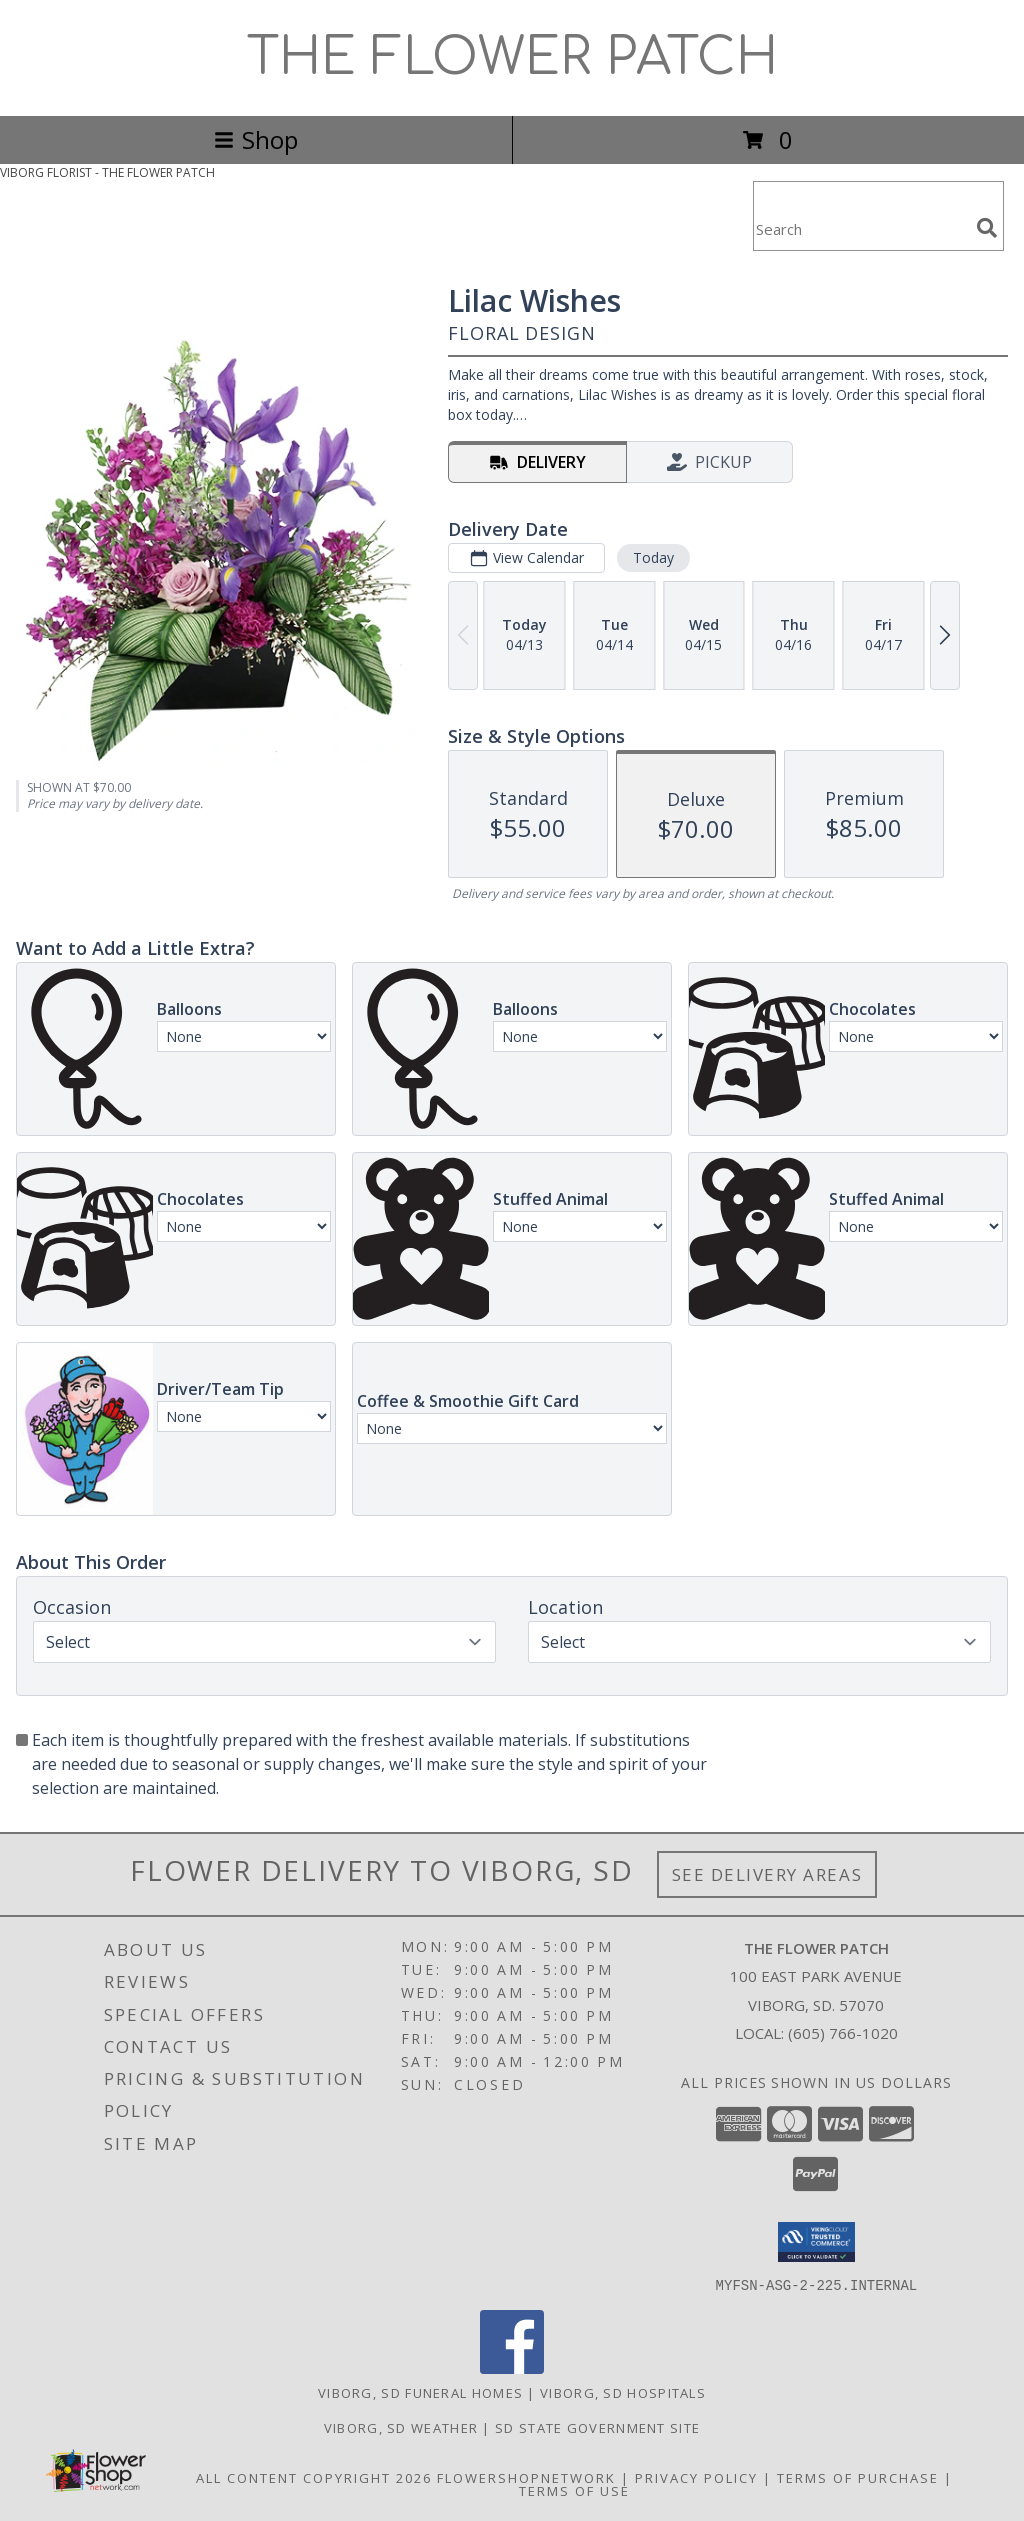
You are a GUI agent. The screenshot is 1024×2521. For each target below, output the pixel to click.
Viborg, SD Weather (401, 2427)
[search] (987, 228)
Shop (256, 139)
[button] (816, 2242)
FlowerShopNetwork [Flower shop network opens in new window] (526, 2477)
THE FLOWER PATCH (512, 58)
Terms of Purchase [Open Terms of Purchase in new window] (858, 2477)
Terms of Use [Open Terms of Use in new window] (574, 2490)
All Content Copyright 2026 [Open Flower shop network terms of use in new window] (314, 2477)
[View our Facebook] (512, 2367)
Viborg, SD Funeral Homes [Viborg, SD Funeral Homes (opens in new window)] (420, 2392)
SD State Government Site (597, 2427)
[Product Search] (861, 228)
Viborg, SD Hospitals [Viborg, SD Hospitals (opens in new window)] (623, 2392)
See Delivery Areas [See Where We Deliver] (767, 1874)
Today (653, 557)
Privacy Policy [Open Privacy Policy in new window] (696, 2477)
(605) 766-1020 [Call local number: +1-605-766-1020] (843, 2033)
